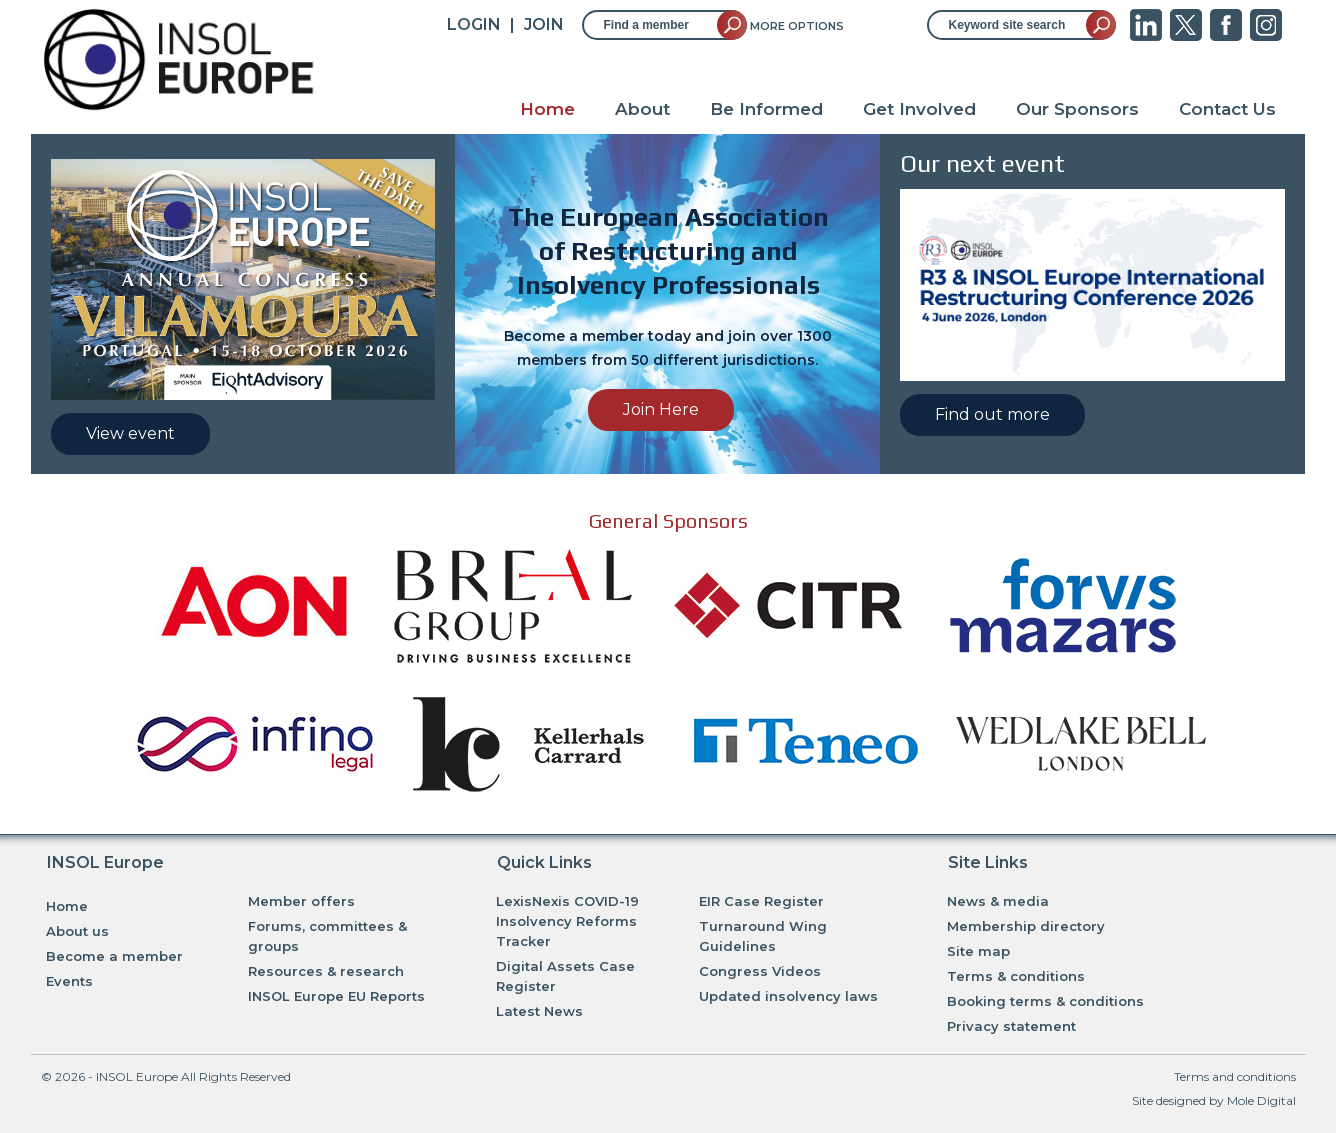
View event (130, 433)
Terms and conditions (1235, 1076)
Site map (978, 951)
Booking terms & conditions (1045, 1001)
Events (69, 981)
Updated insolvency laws (788, 996)
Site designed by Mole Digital (1214, 1100)
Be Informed (766, 109)
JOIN (544, 24)
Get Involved (919, 109)
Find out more (992, 414)
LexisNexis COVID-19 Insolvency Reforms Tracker (567, 921)
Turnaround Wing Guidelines (763, 936)
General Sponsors (668, 520)
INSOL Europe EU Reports (336, 996)
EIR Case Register (761, 901)
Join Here (661, 409)
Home (547, 109)
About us (77, 931)
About (642, 109)
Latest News (539, 1011)
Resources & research (326, 971)
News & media (998, 901)
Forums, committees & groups (327, 936)
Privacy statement (1011, 1026)
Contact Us (1227, 109)
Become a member (114, 956)
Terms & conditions (1016, 976)
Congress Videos (760, 971)
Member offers (301, 901)
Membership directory (1026, 926)
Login (474, 24)
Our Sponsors (1077, 109)
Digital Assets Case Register (565, 976)
